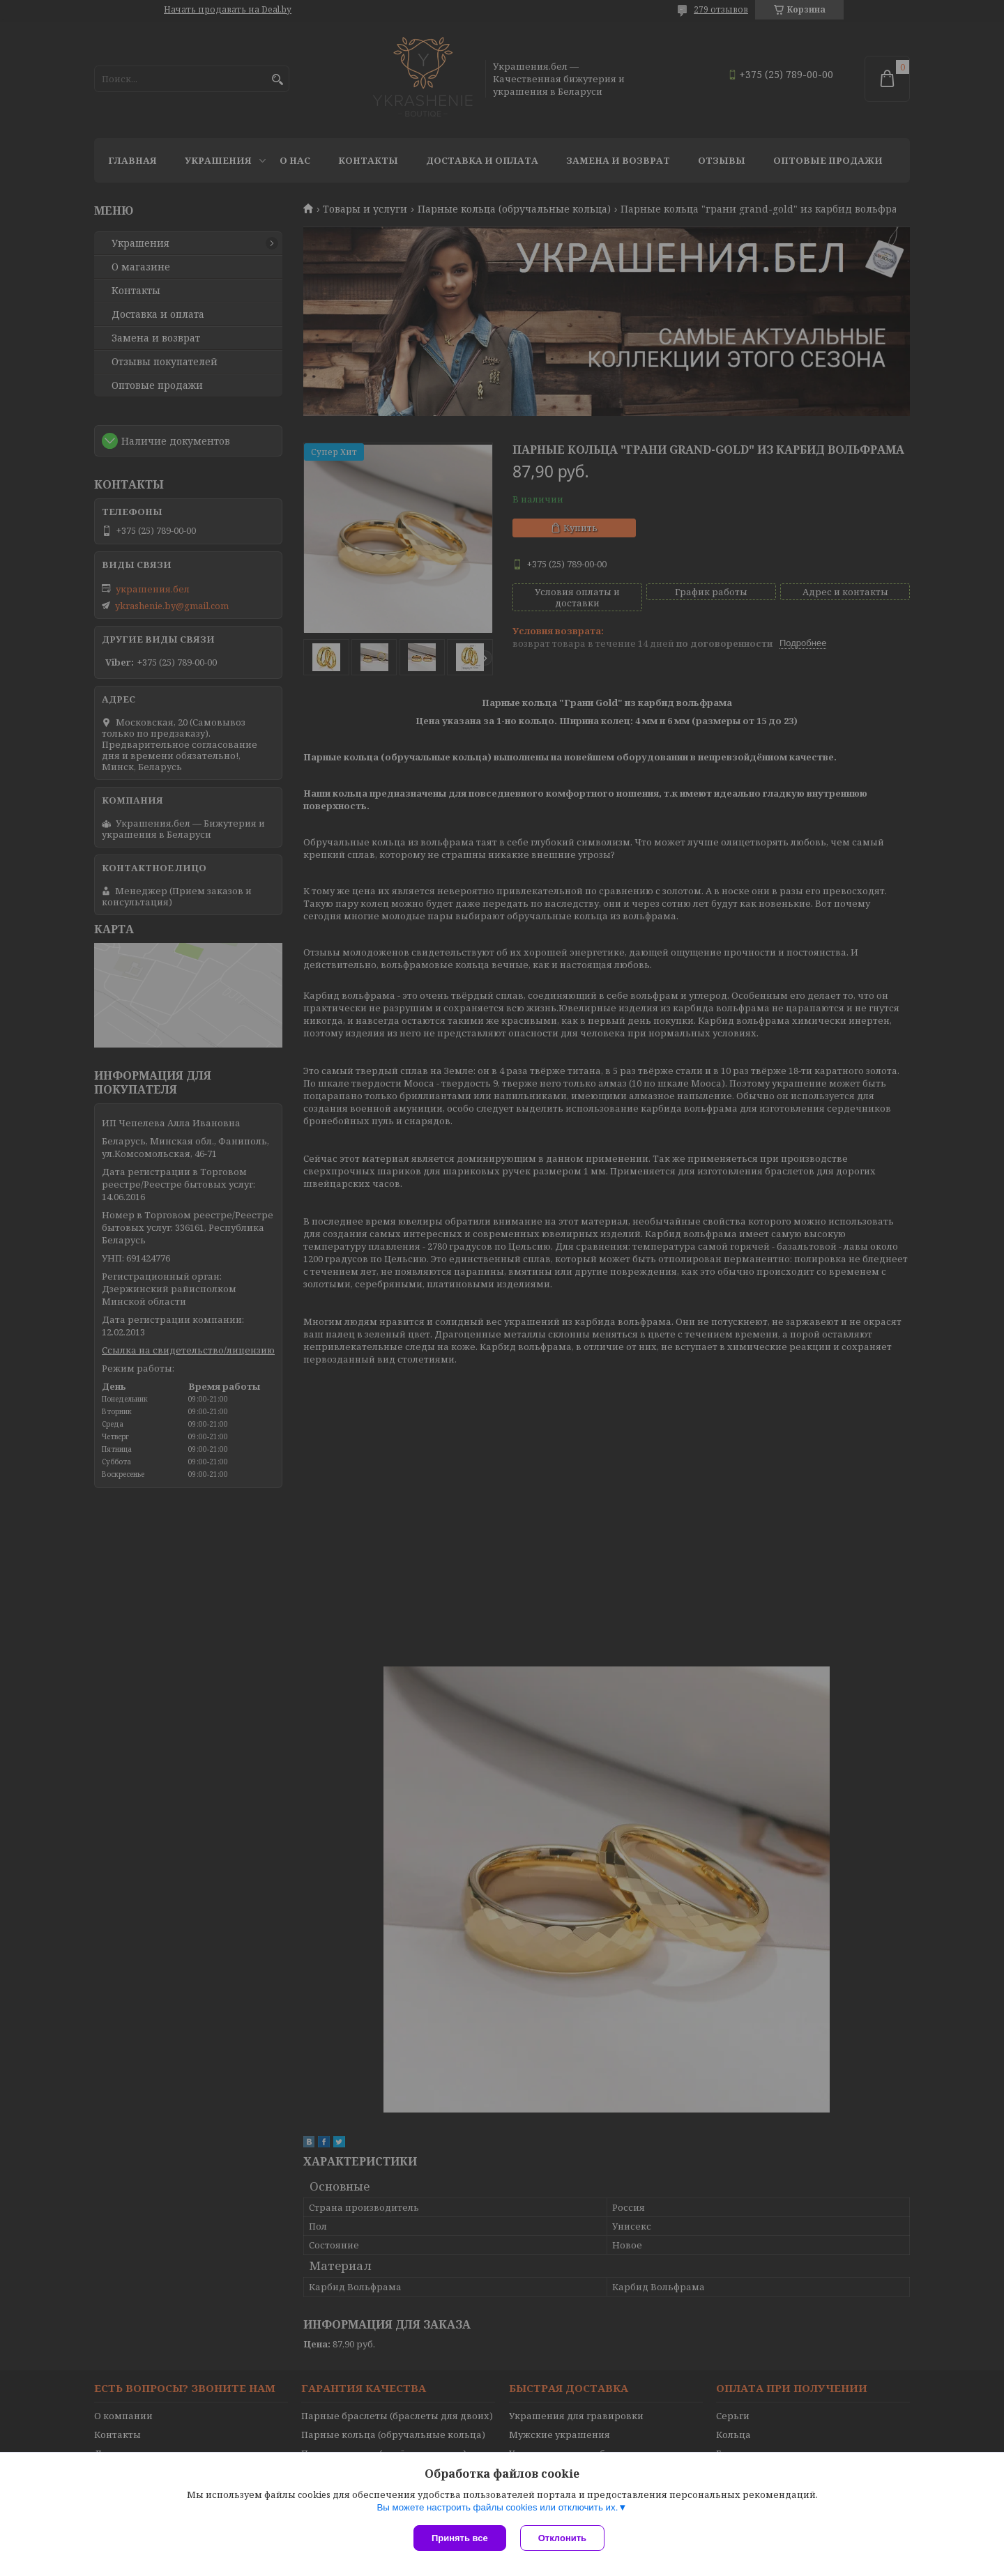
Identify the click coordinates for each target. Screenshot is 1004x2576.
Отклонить (562, 2538)
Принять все (460, 2538)
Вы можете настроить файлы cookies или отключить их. (497, 2507)
